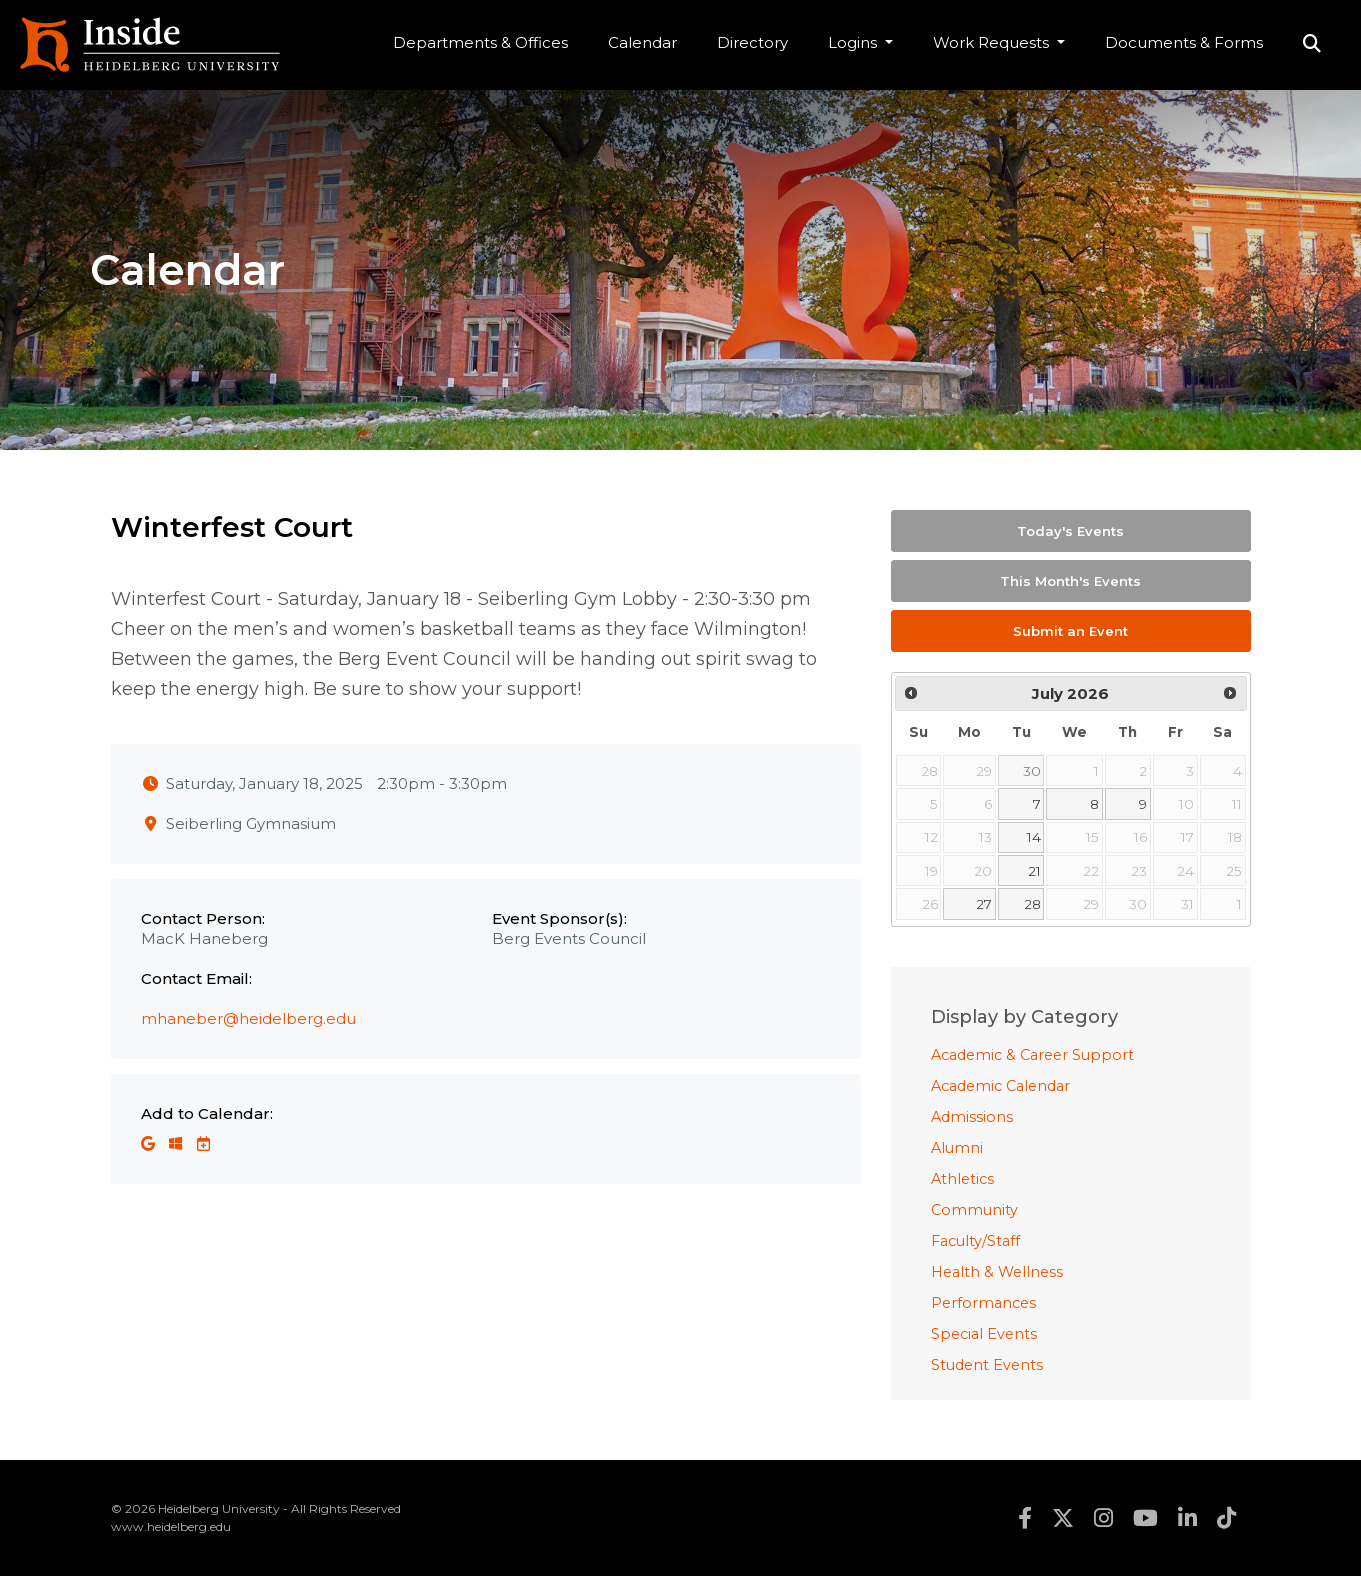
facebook (1025, 1518)
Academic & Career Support (1032, 1055)
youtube (1145, 1518)
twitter (1063, 1518)
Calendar (642, 42)
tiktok (1226, 1518)
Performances (983, 1303)
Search (1312, 45)
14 (1034, 837)
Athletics (962, 1179)
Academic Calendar (1000, 1086)
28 (1032, 904)
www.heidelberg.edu (171, 1526)
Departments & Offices (480, 42)
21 (1034, 871)
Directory (752, 42)
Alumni (957, 1148)
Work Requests (993, 42)
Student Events (987, 1365)
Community (974, 1210)
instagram (1103, 1518)
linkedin (1187, 1518)
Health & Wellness (997, 1272)
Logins (854, 42)
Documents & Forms (1184, 42)
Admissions (972, 1117)
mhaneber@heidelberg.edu (248, 1018)
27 (984, 904)
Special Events (984, 1334)
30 (1032, 771)
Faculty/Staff (975, 1241)
